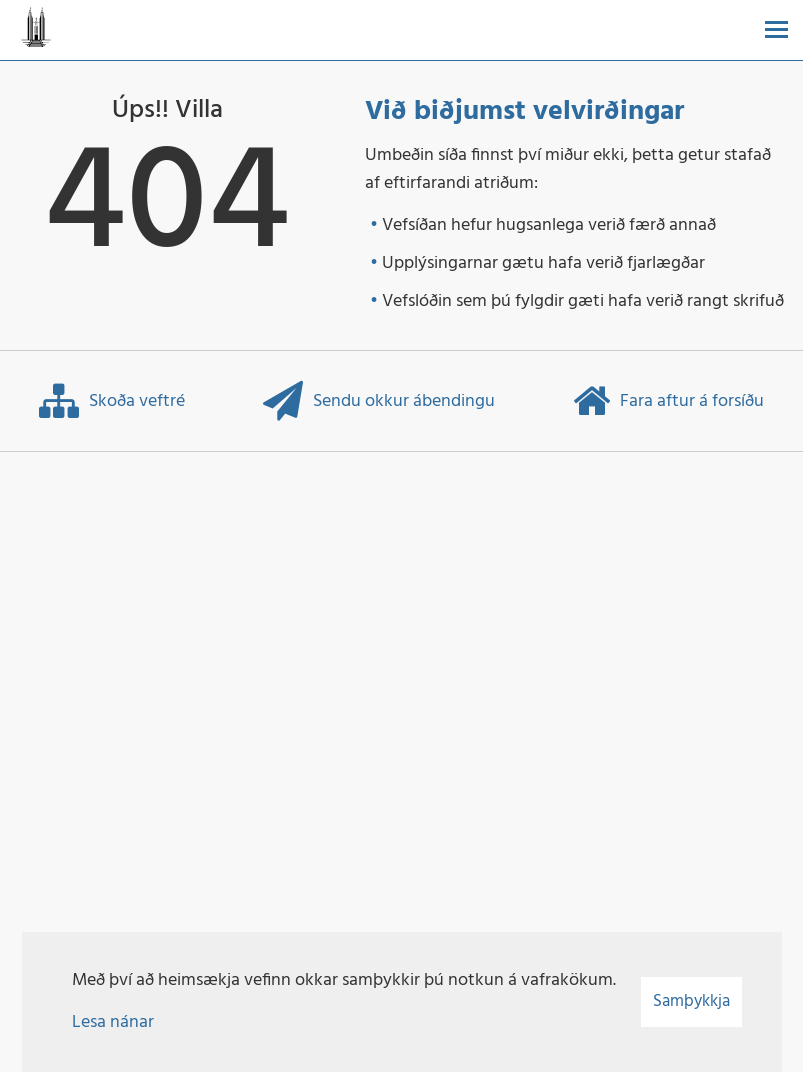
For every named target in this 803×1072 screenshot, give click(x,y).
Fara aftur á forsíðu (668, 401)
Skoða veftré (112, 401)
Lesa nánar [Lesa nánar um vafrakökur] (113, 1022)
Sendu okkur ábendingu (379, 401)
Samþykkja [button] (691, 1001)
